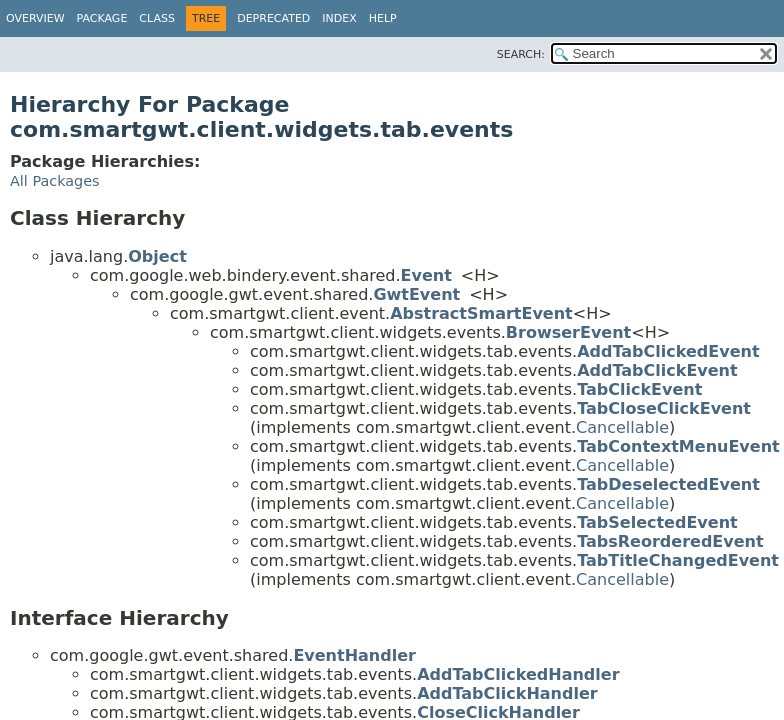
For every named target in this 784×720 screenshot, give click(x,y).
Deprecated (273, 18)
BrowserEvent (568, 332)
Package (102, 18)
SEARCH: (521, 54)
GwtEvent (416, 294)
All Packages (55, 181)
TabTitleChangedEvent (678, 560)
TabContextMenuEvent (678, 446)
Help (383, 18)
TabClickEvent (639, 389)
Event (426, 275)
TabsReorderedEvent (670, 541)
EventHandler (354, 655)
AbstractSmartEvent (481, 313)
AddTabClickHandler (507, 693)
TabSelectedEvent (657, 522)
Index (339, 18)
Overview (35, 18)
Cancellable (622, 427)
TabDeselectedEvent (668, 484)
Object (157, 256)
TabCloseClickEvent (664, 408)
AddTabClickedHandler (518, 674)
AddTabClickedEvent (668, 351)
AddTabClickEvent (657, 370)
